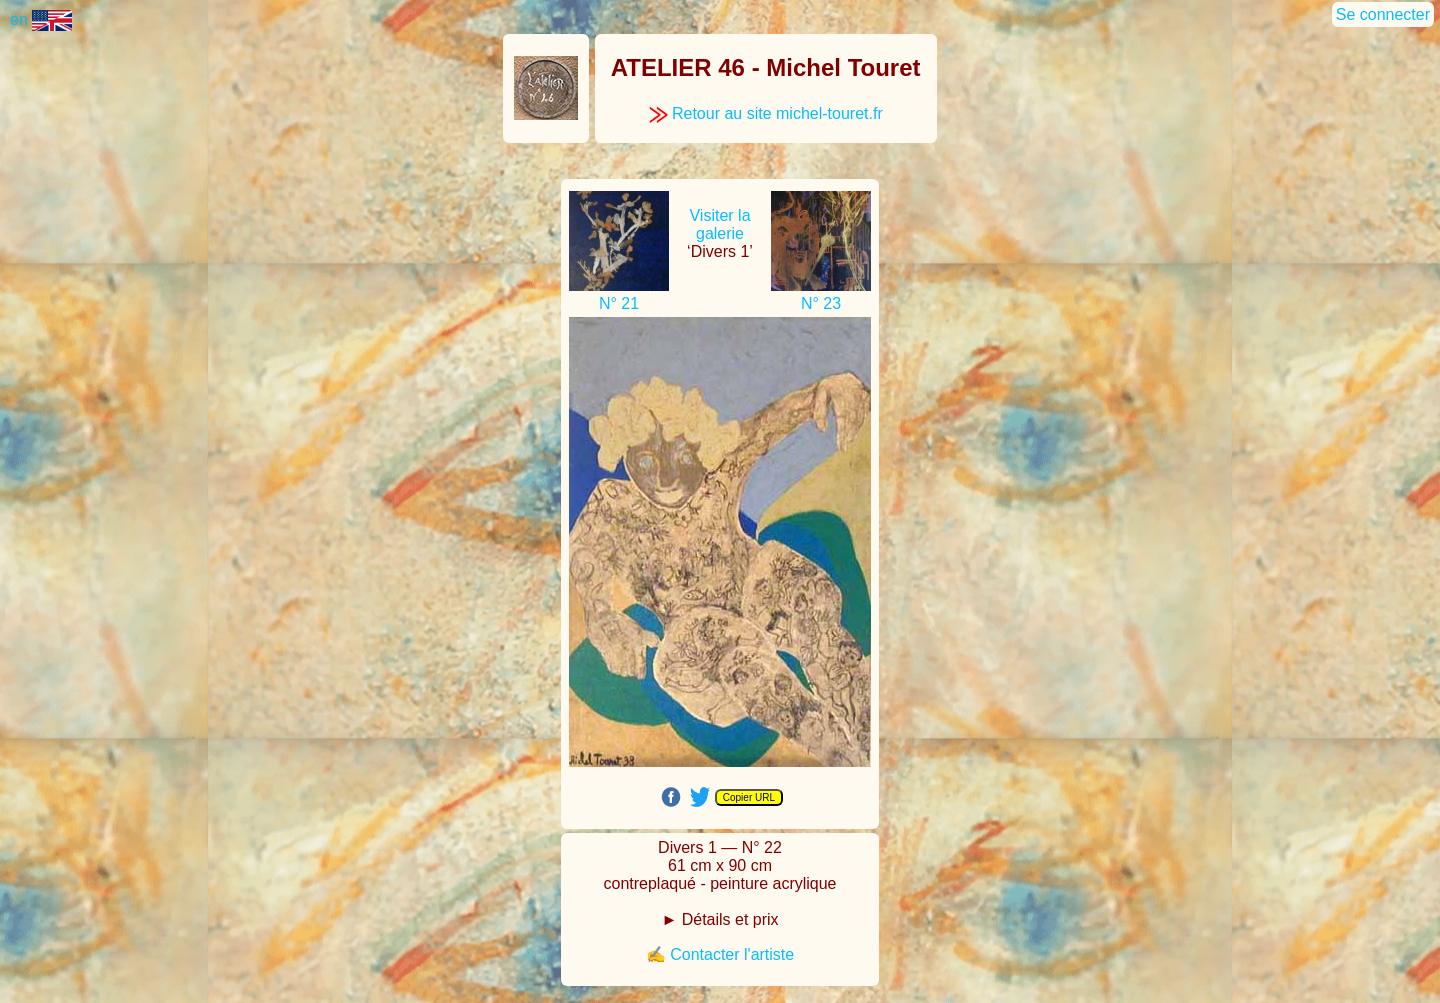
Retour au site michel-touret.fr (766, 113)
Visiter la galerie (719, 224)
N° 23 (821, 303)
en (41, 19)
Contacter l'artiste (732, 954)
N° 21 (619, 303)
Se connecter (1383, 14)
